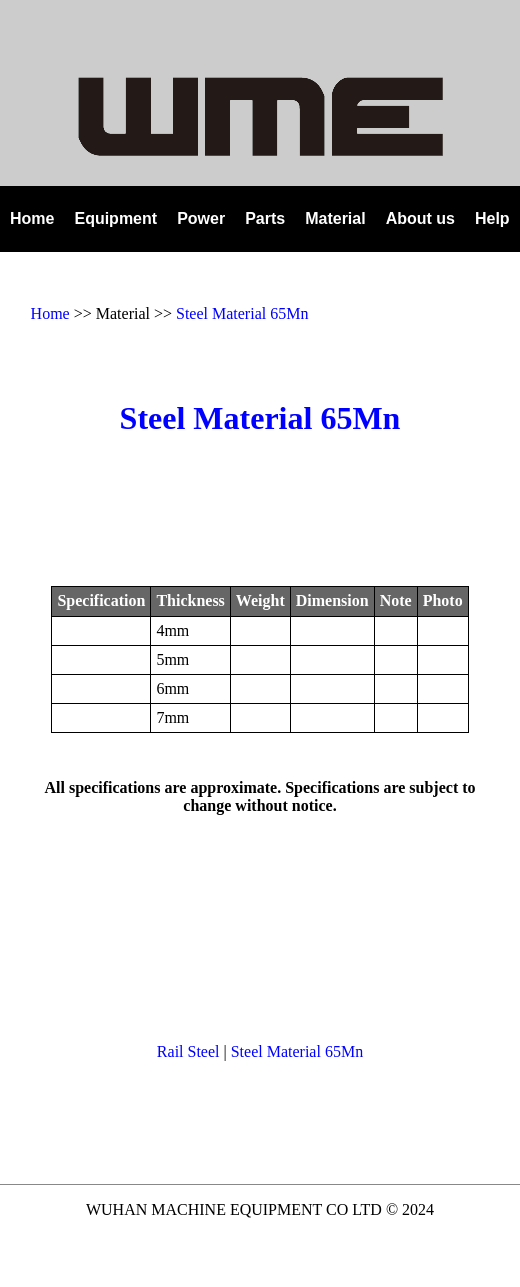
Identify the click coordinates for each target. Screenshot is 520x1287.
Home (50, 313)
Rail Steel (188, 1051)
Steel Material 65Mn (242, 313)
